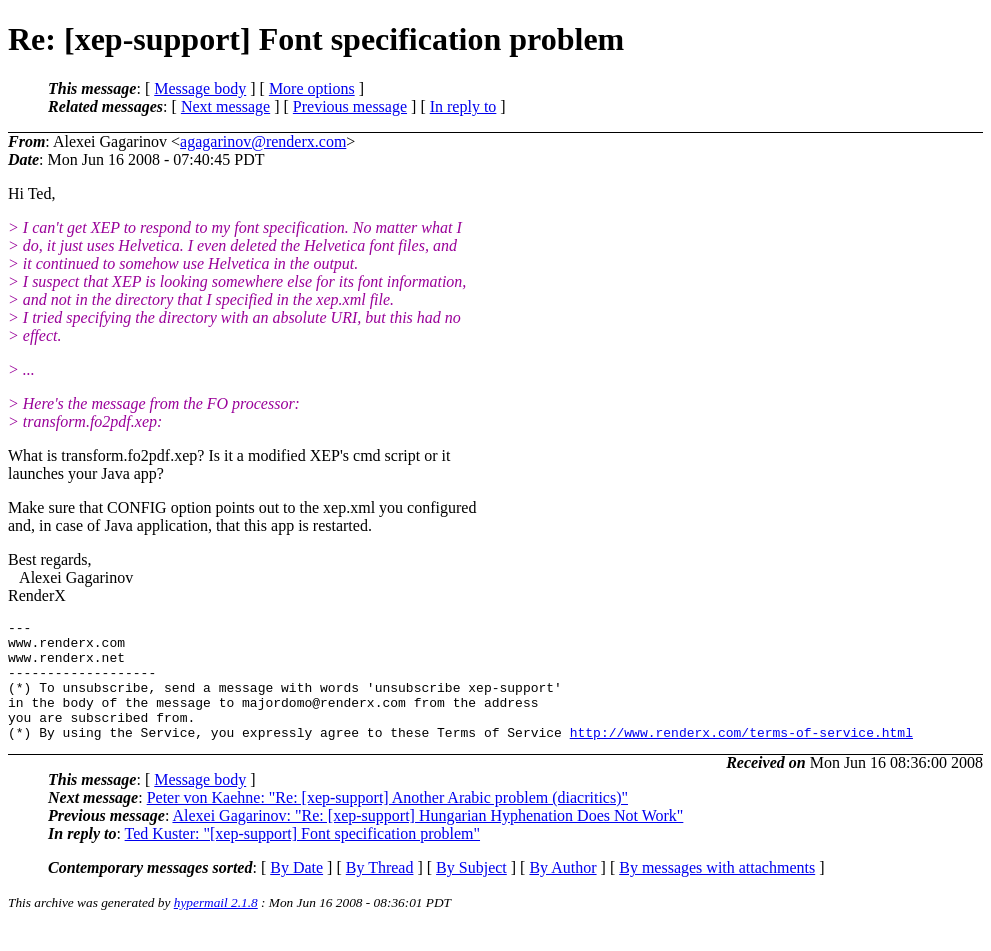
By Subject (471, 891)
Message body (200, 88)
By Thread (380, 891)
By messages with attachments (717, 891)
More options (312, 88)
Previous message (350, 106)
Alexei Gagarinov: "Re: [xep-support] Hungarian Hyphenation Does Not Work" (427, 839)
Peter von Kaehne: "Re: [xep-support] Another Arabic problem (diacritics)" (387, 821)
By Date (296, 891)
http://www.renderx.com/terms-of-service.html (741, 756)
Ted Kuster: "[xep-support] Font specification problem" (302, 857)
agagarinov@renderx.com (263, 141)
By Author (562, 891)
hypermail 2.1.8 (216, 926)
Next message (225, 106)
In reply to (463, 106)
